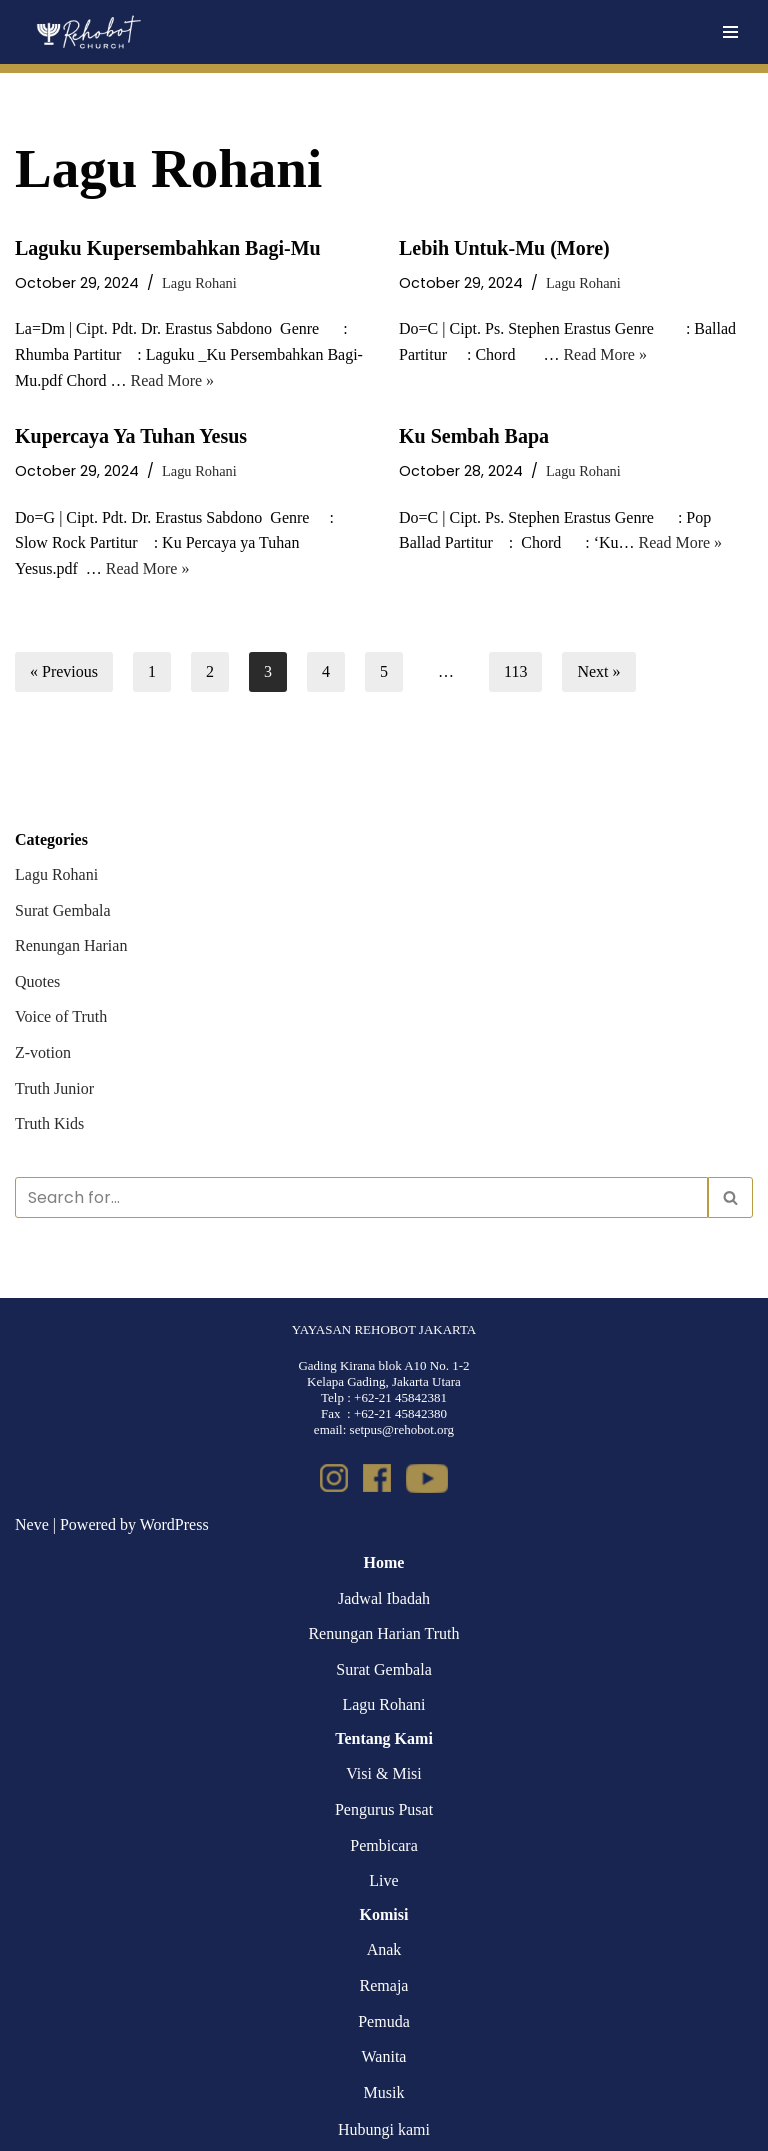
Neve (32, 1524)
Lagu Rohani (199, 283)
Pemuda (384, 2021)
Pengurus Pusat (384, 1809)
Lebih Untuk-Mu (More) (504, 248)
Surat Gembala (63, 910)
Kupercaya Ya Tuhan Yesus (131, 436)
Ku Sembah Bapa (474, 436)
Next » (598, 671)
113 (515, 671)
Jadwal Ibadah (384, 1598)
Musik (384, 2092)
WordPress (174, 1524)
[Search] (361, 1197)
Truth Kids (49, 1123)
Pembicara (384, 1845)
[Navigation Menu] (730, 32)
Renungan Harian (71, 945)
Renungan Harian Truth (383, 1633)
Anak (384, 1949)
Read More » (173, 380)
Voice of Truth (61, 1016)
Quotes (37, 981)
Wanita (384, 2056)
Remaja (384, 1985)
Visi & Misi (384, 1773)
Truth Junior (54, 1088)
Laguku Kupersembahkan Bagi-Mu (168, 248)
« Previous (64, 671)
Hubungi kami (384, 2129)
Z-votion (43, 1052)
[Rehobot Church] (87, 32)
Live (383, 1880)
